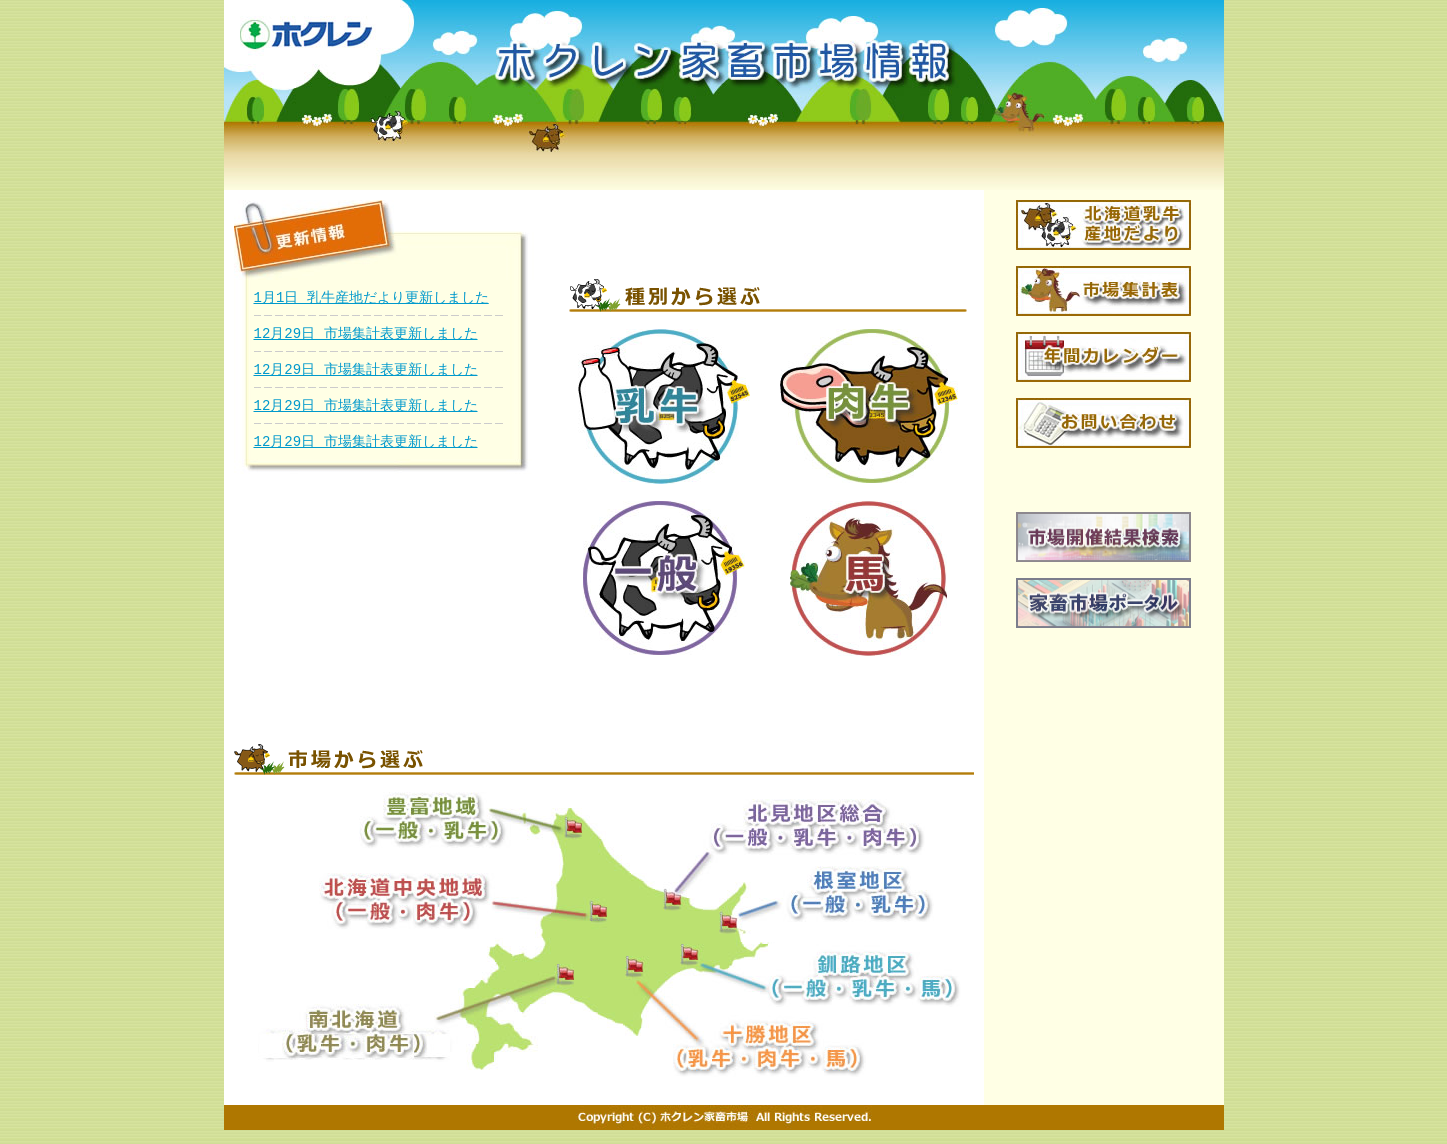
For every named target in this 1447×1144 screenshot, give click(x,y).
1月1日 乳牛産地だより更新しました (371, 297)
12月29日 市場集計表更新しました (366, 333)
